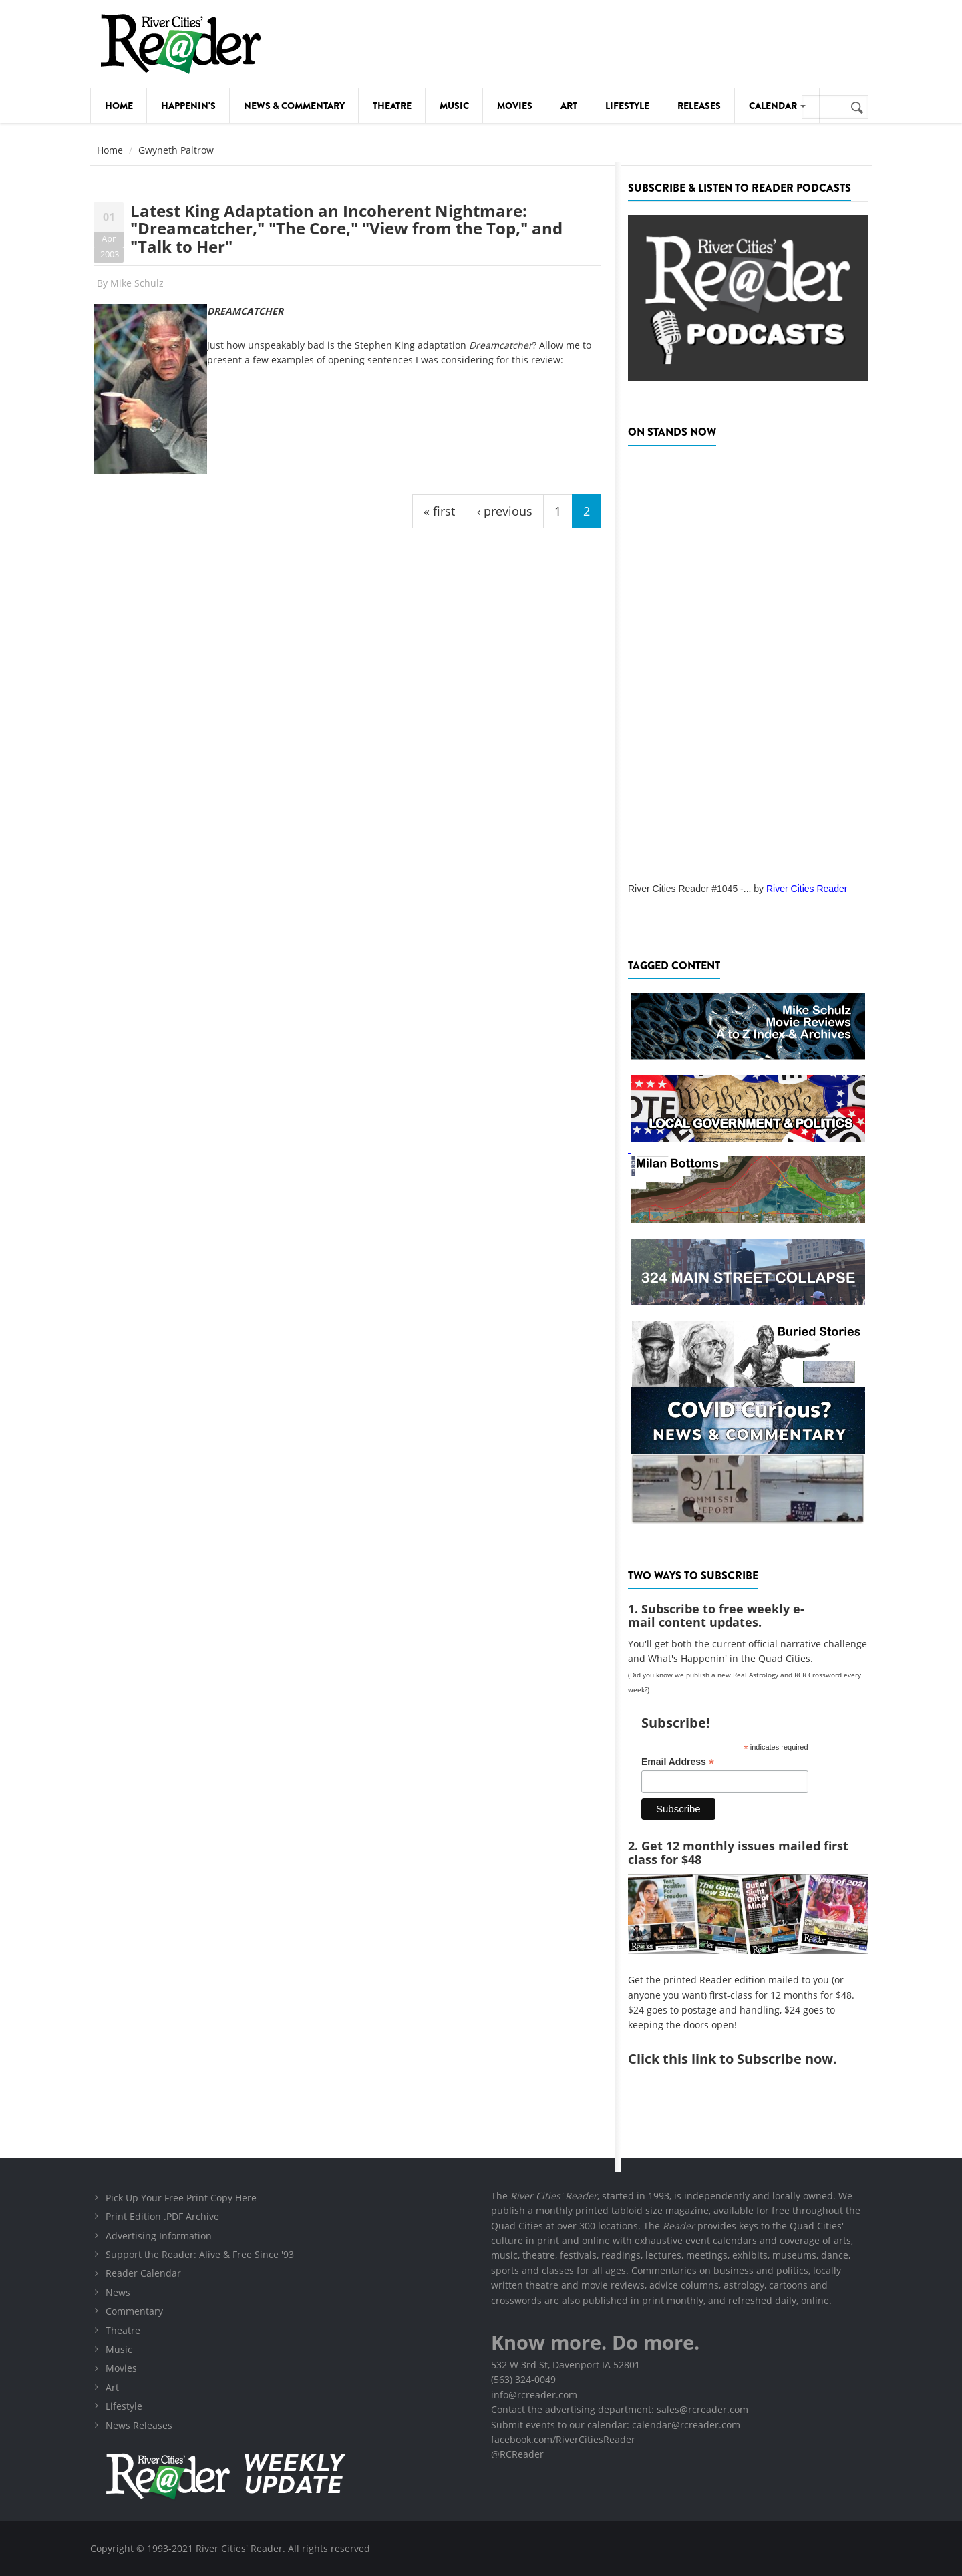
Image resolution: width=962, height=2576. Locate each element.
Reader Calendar (143, 2273)
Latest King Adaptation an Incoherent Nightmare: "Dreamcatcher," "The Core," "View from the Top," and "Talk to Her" (346, 228)
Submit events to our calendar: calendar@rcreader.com (615, 2424)
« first (439, 511)
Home (119, 105)
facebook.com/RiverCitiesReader (563, 2439)
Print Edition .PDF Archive (162, 2216)
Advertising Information (159, 2235)
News (118, 2292)
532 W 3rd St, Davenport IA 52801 (565, 2364)
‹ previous (504, 511)
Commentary (134, 2311)
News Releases (139, 2425)
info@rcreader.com (534, 2394)
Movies (514, 105)
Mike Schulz (137, 283)
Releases (699, 105)
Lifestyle (627, 105)
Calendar (777, 105)
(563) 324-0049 (523, 2379)
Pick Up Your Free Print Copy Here (181, 2197)
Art (568, 105)
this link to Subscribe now (748, 2059)
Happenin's (188, 105)
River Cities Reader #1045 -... (689, 888)
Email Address (677, 1762)
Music (454, 105)
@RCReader (517, 2454)
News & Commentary (294, 105)
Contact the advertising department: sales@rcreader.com (619, 2409)
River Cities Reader (806, 888)
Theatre (392, 105)
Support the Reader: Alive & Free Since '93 (200, 2254)
